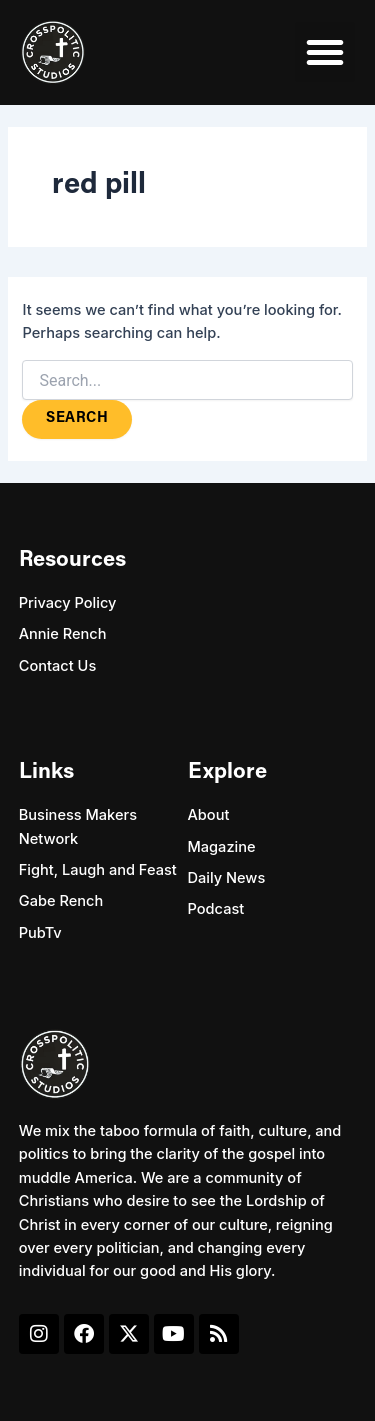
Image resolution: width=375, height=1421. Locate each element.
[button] (325, 52)
